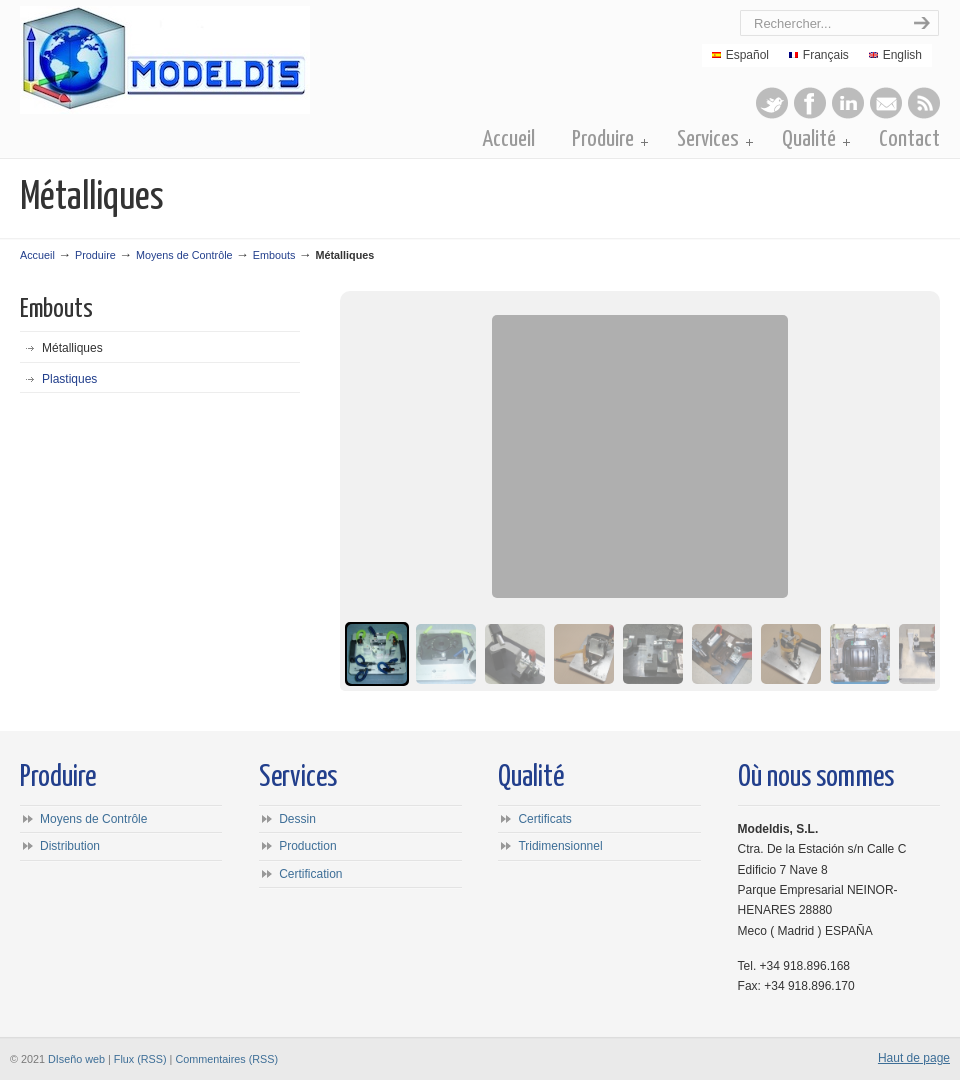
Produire (95, 255)
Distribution (70, 846)
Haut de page (914, 1058)
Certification (310, 874)
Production (307, 846)
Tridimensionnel (560, 846)
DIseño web (76, 1059)
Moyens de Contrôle (184, 255)
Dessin (297, 819)
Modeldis (247, 60)
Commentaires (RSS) (226, 1059)
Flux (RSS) (140, 1059)
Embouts (274, 255)
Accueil (37, 255)
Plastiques (69, 379)
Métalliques (72, 348)
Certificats (544, 819)
